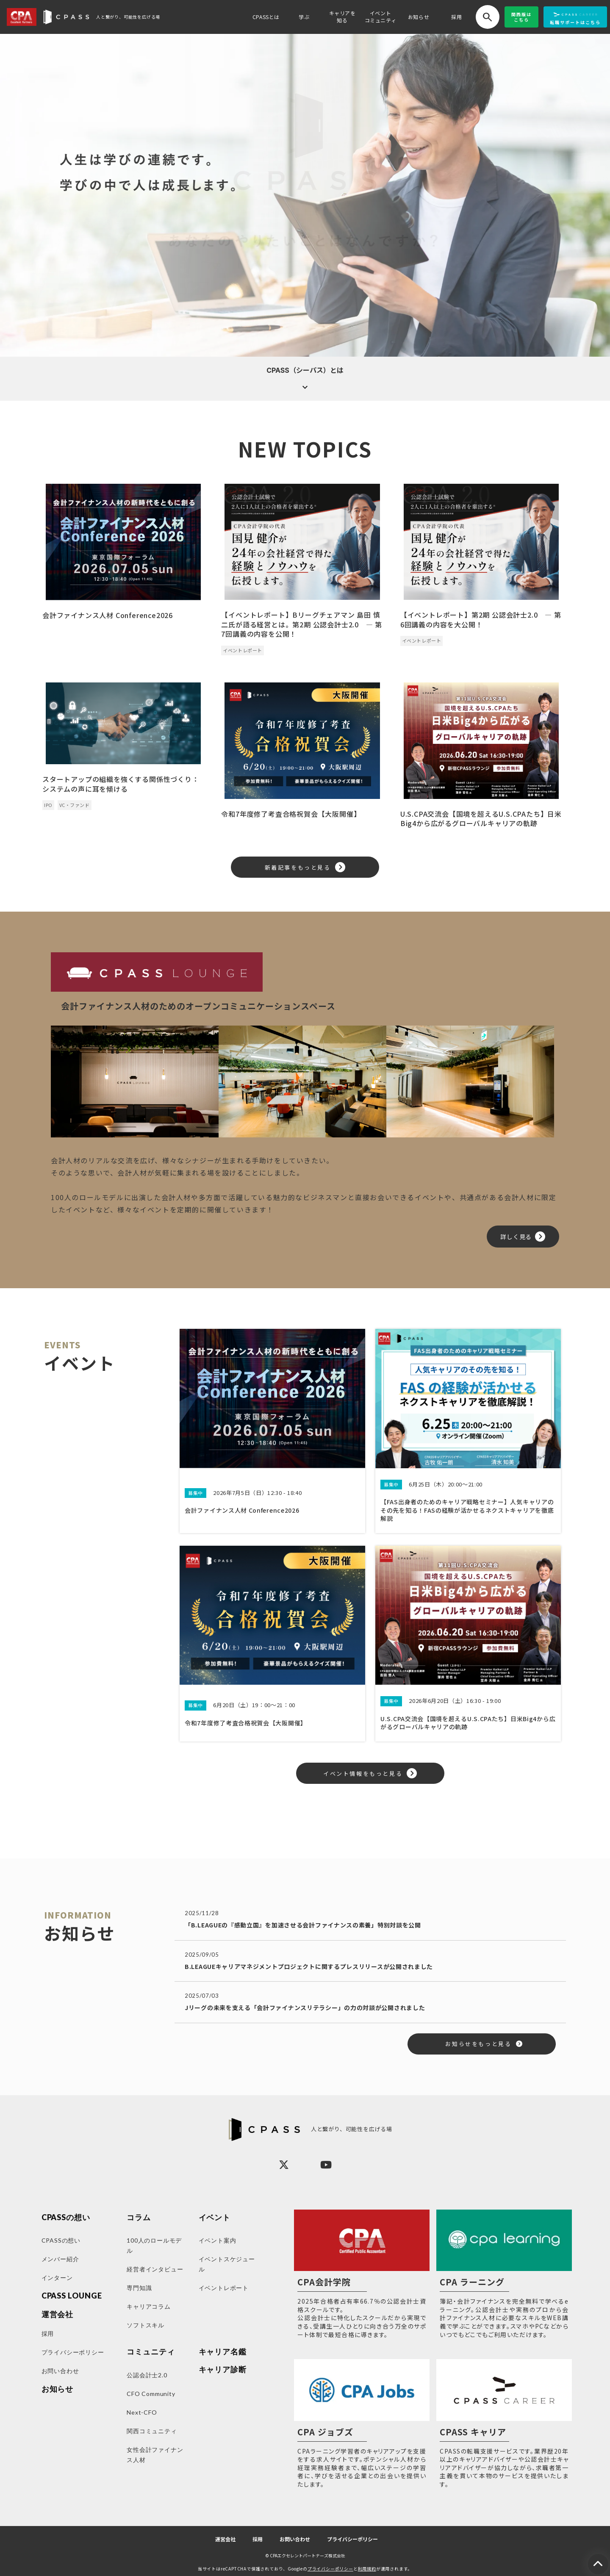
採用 (456, 16)
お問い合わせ (295, 2539)
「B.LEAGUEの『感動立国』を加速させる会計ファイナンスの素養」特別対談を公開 (303, 1925)
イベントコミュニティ (380, 16)
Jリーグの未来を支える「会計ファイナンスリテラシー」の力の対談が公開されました (305, 2007)
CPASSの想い (66, 2217)
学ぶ (304, 16)
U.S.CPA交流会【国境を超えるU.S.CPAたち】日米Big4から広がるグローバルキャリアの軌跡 (481, 818)
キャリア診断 (223, 2369)
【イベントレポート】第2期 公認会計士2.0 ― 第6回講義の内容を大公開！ (480, 619)
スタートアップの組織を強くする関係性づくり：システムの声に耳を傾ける (120, 783)
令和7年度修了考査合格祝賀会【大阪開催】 (290, 813)
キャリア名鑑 (223, 2351)
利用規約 (367, 2568)
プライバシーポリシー (352, 2539)
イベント (215, 2217)
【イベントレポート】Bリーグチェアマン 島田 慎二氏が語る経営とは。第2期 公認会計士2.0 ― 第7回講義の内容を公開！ (301, 624)
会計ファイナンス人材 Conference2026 (107, 615)
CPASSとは (266, 16)
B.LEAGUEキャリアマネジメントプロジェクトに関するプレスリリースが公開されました (309, 1966)
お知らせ (418, 16)
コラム (139, 2217)
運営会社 (225, 2539)
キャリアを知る (342, 16)
